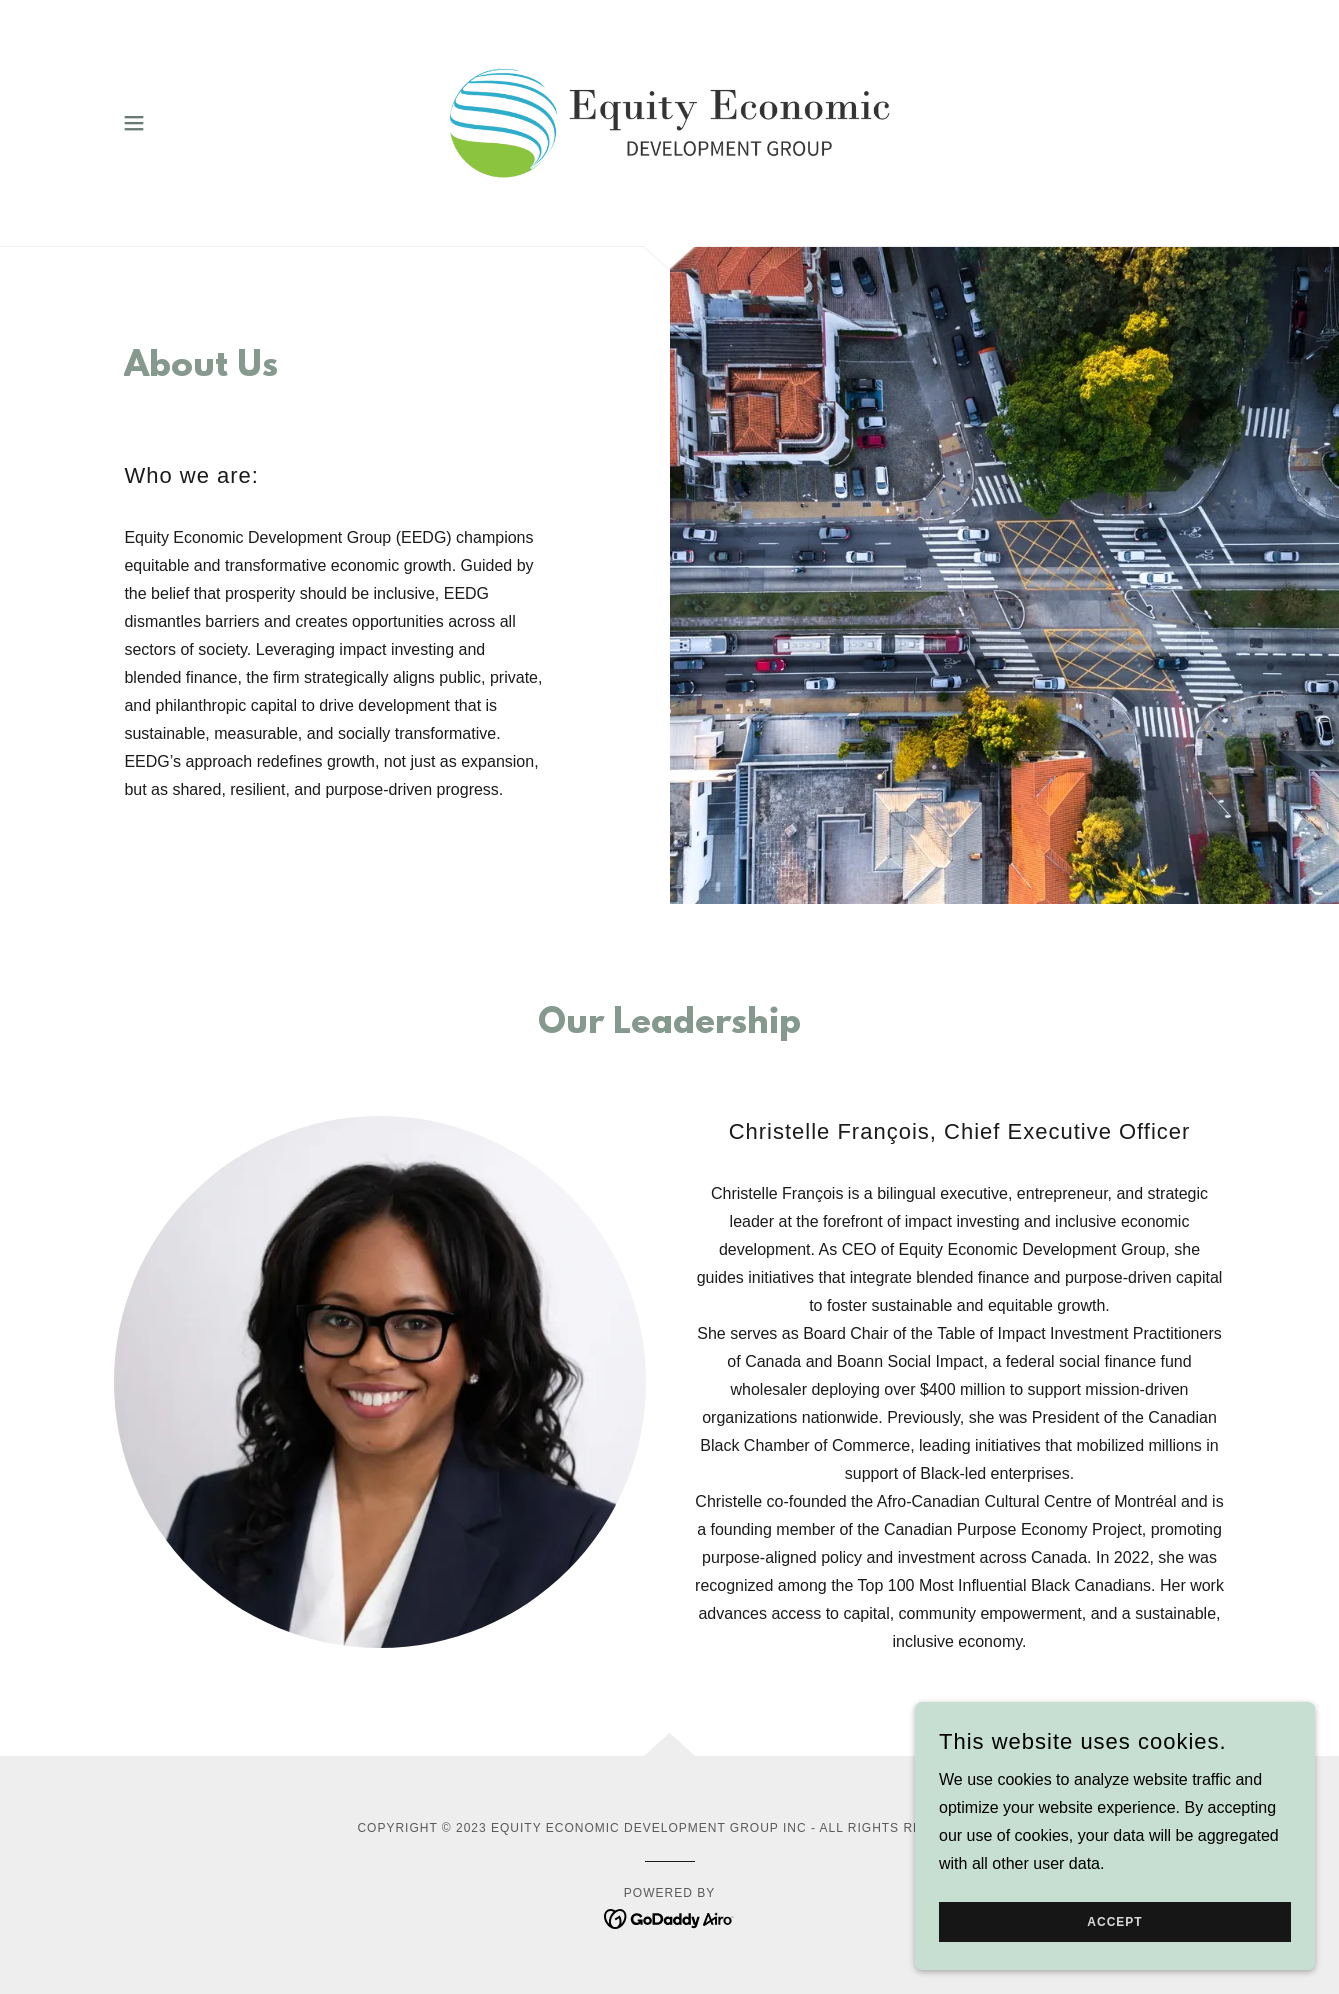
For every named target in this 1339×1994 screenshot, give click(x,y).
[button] (134, 123)
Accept (1114, 1936)
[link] (669, 121)
